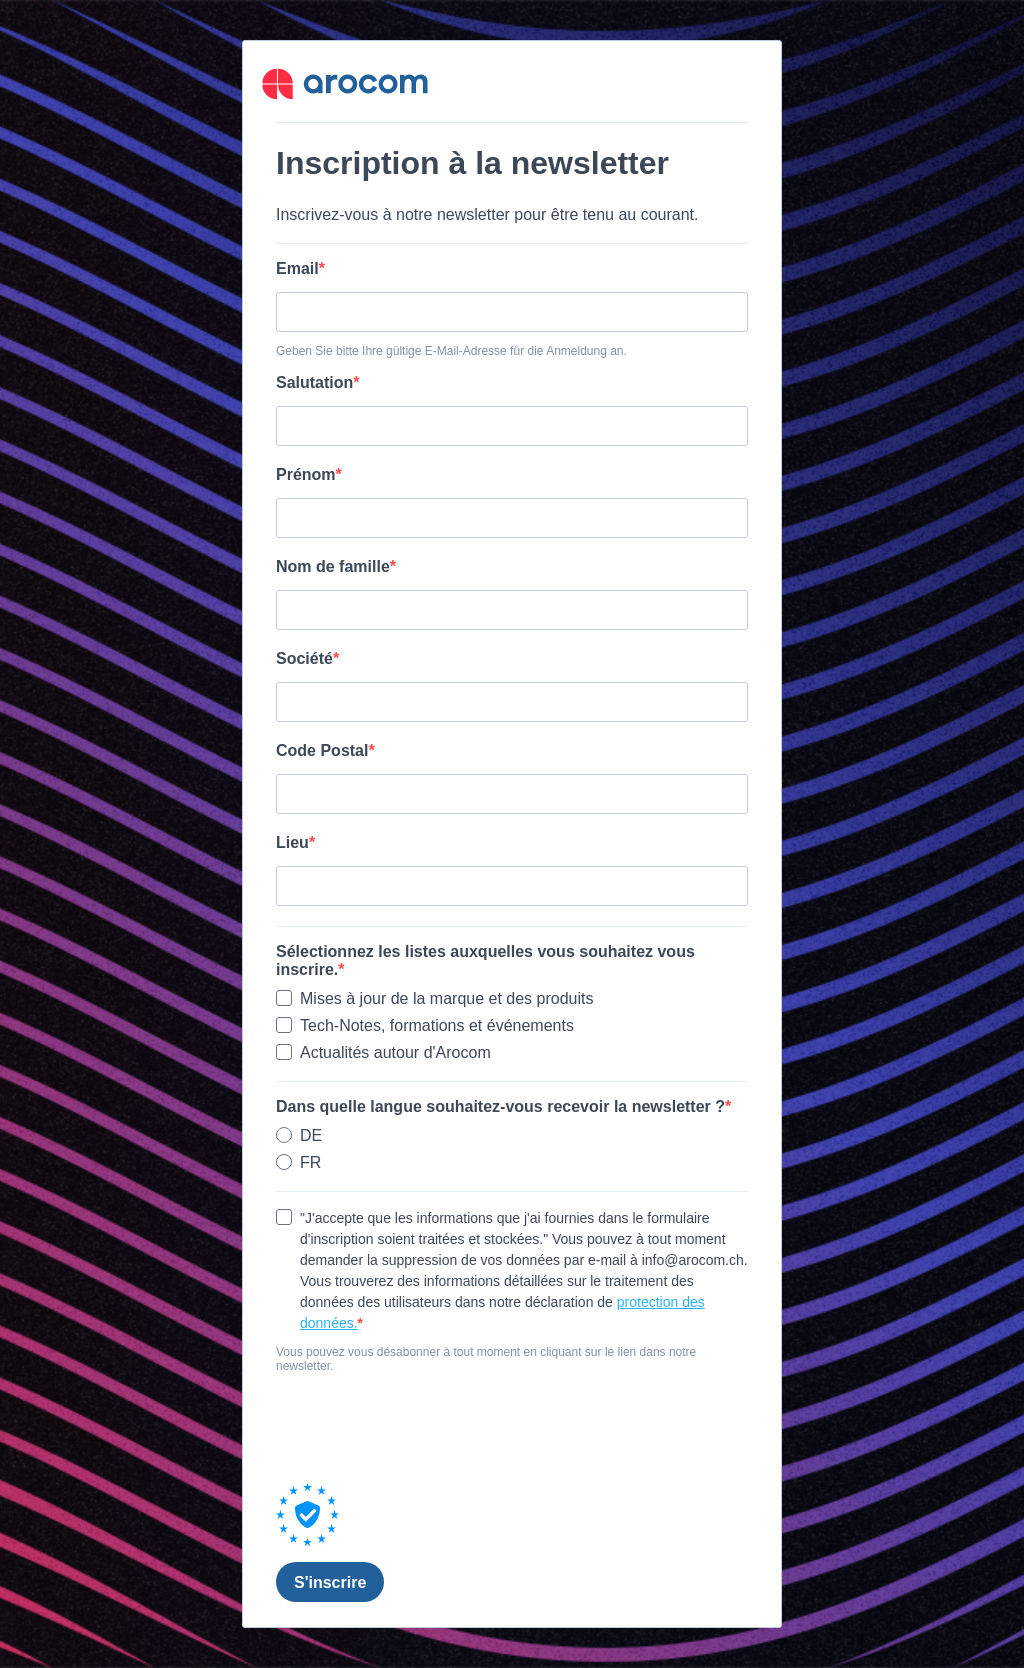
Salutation (314, 382)
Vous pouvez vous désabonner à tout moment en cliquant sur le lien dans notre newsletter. (486, 1359)
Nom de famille (333, 566)
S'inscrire (330, 1582)
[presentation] (428, 1428)
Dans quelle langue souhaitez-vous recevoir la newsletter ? (500, 1106)
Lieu (292, 842)
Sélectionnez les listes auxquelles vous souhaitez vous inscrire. (485, 960)
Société (304, 658)
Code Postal (322, 750)
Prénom (306, 474)
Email (297, 268)
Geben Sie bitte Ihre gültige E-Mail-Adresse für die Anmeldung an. (451, 351)
